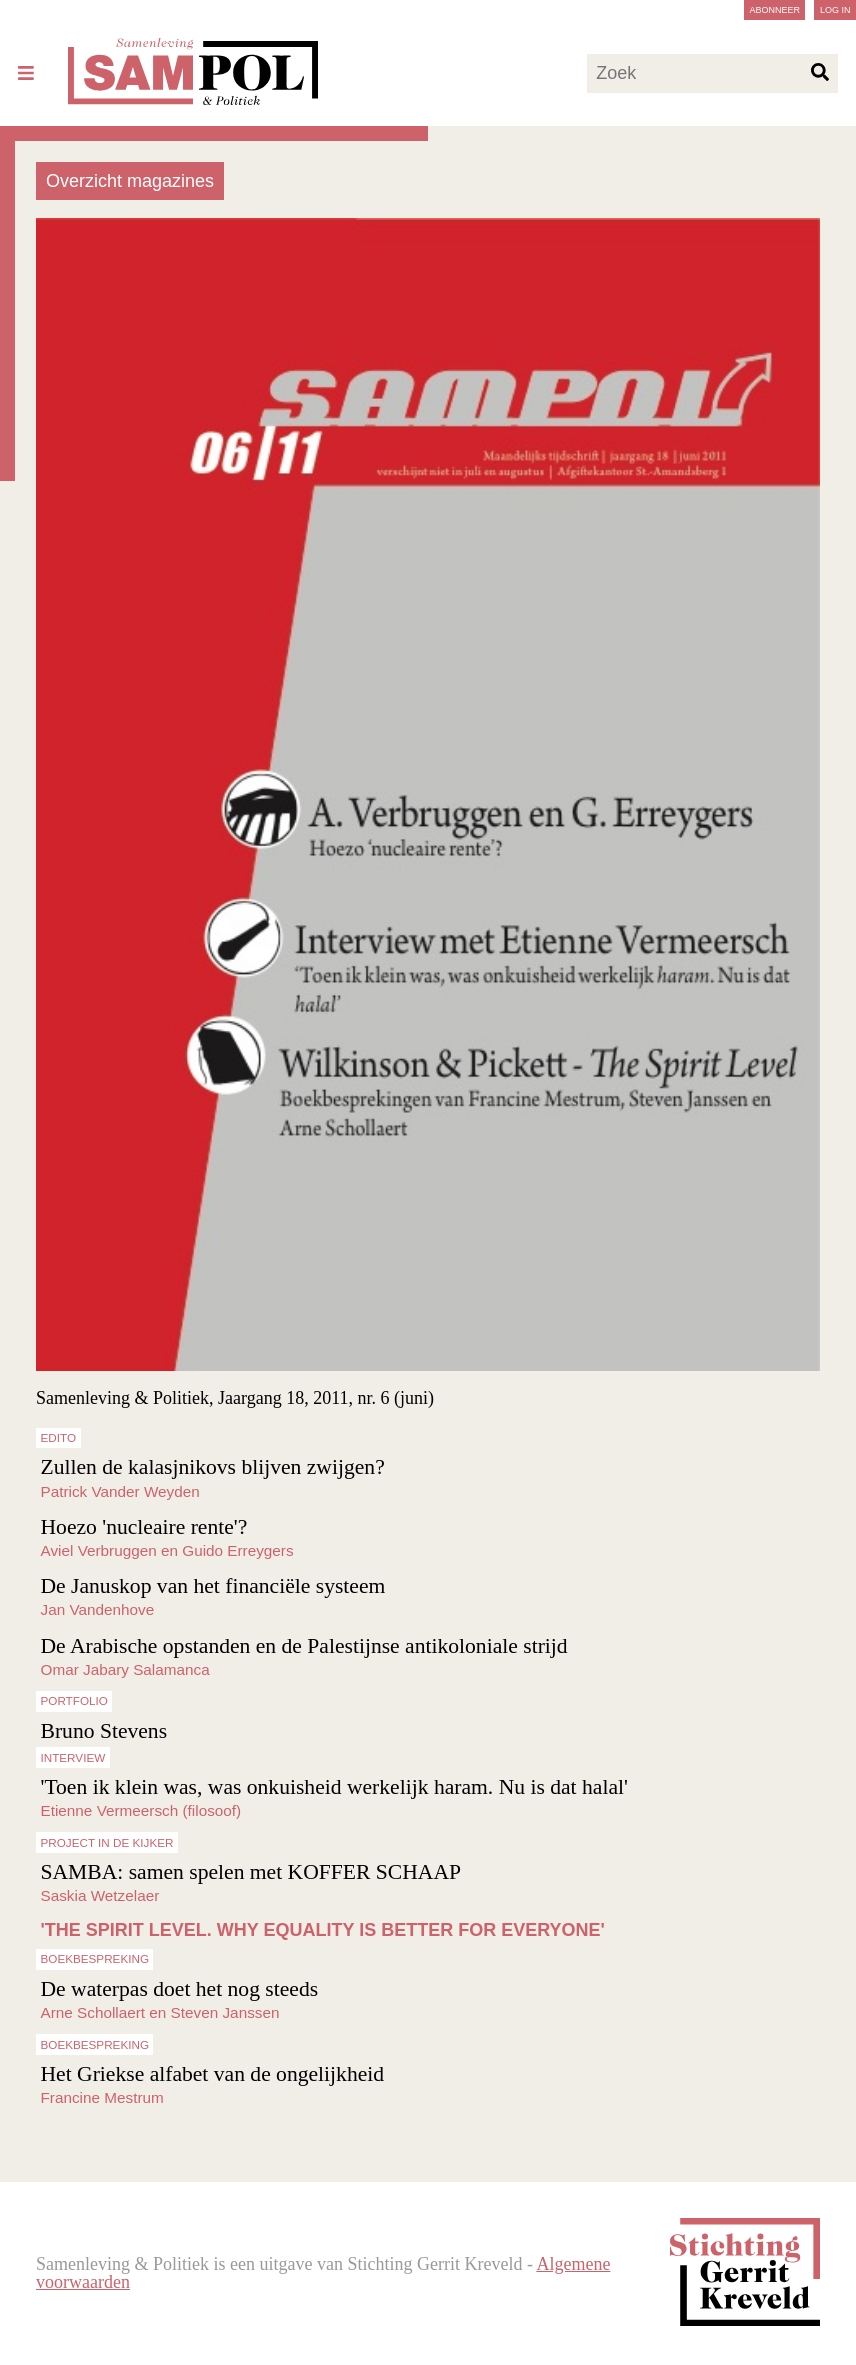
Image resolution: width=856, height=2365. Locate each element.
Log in (835, 10)
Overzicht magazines (130, 181)
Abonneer (774, 10)
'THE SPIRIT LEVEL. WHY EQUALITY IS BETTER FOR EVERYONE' (323, 1930)
